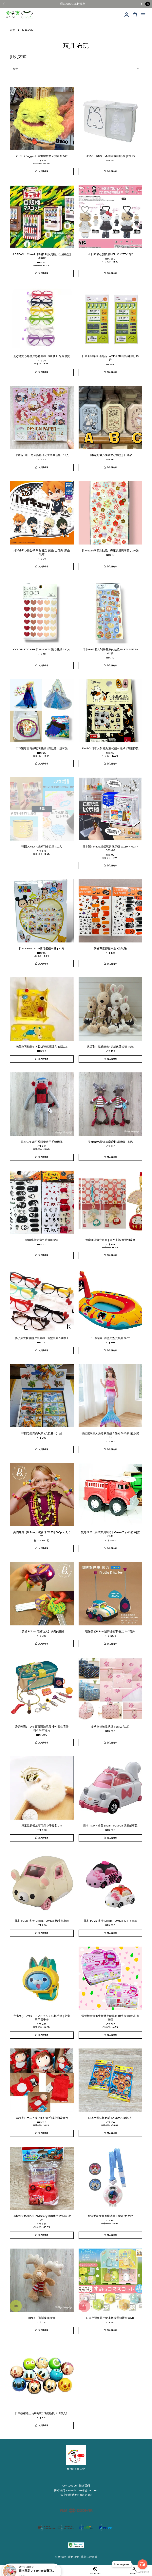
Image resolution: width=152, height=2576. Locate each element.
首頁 (12, 30)
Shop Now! (88, 4)
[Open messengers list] (142, 2564)
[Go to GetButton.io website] (142, 2572)
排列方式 (18, 56)
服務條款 (60, 2557)
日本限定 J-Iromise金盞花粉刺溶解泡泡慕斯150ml (36, 2565)
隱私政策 (73, 2557)
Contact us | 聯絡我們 (76, 2485)
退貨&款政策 (89, 2557)
